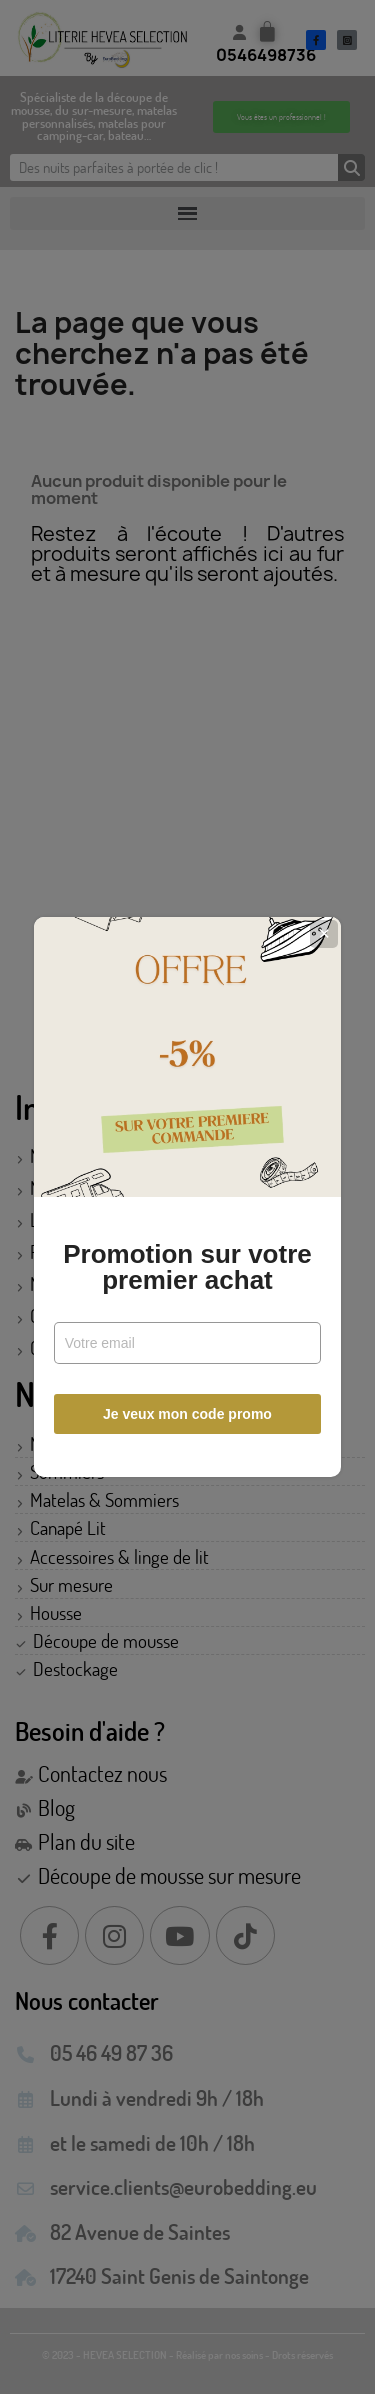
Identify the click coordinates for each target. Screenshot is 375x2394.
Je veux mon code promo (187, 1414)
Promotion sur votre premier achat (187, 1267)
